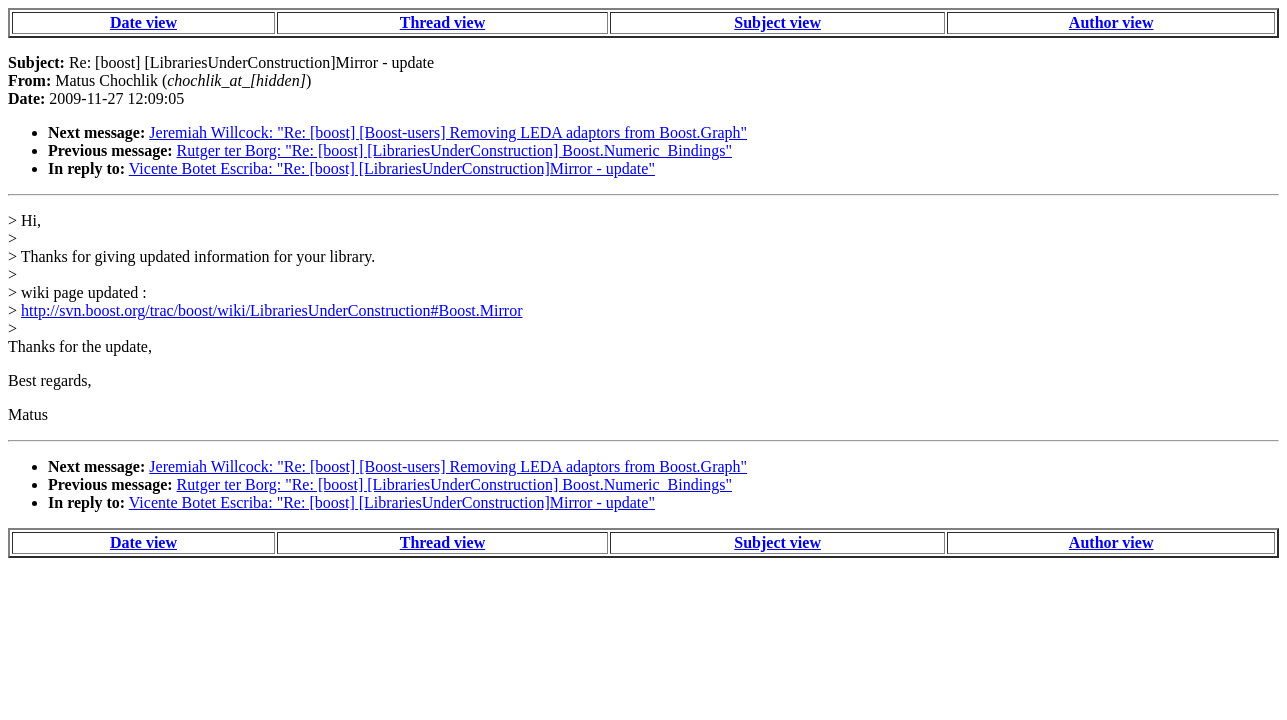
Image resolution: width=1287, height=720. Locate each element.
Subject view (777, 22)
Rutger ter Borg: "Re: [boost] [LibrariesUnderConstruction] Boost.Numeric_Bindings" (454, 150)
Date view (143, 22)
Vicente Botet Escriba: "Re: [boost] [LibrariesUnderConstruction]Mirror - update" (392, 168)
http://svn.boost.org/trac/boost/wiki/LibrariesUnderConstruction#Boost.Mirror (271, 310)
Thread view (442, 22)
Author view (1111, 22)
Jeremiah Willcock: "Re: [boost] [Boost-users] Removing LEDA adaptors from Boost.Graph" (448, 132)
